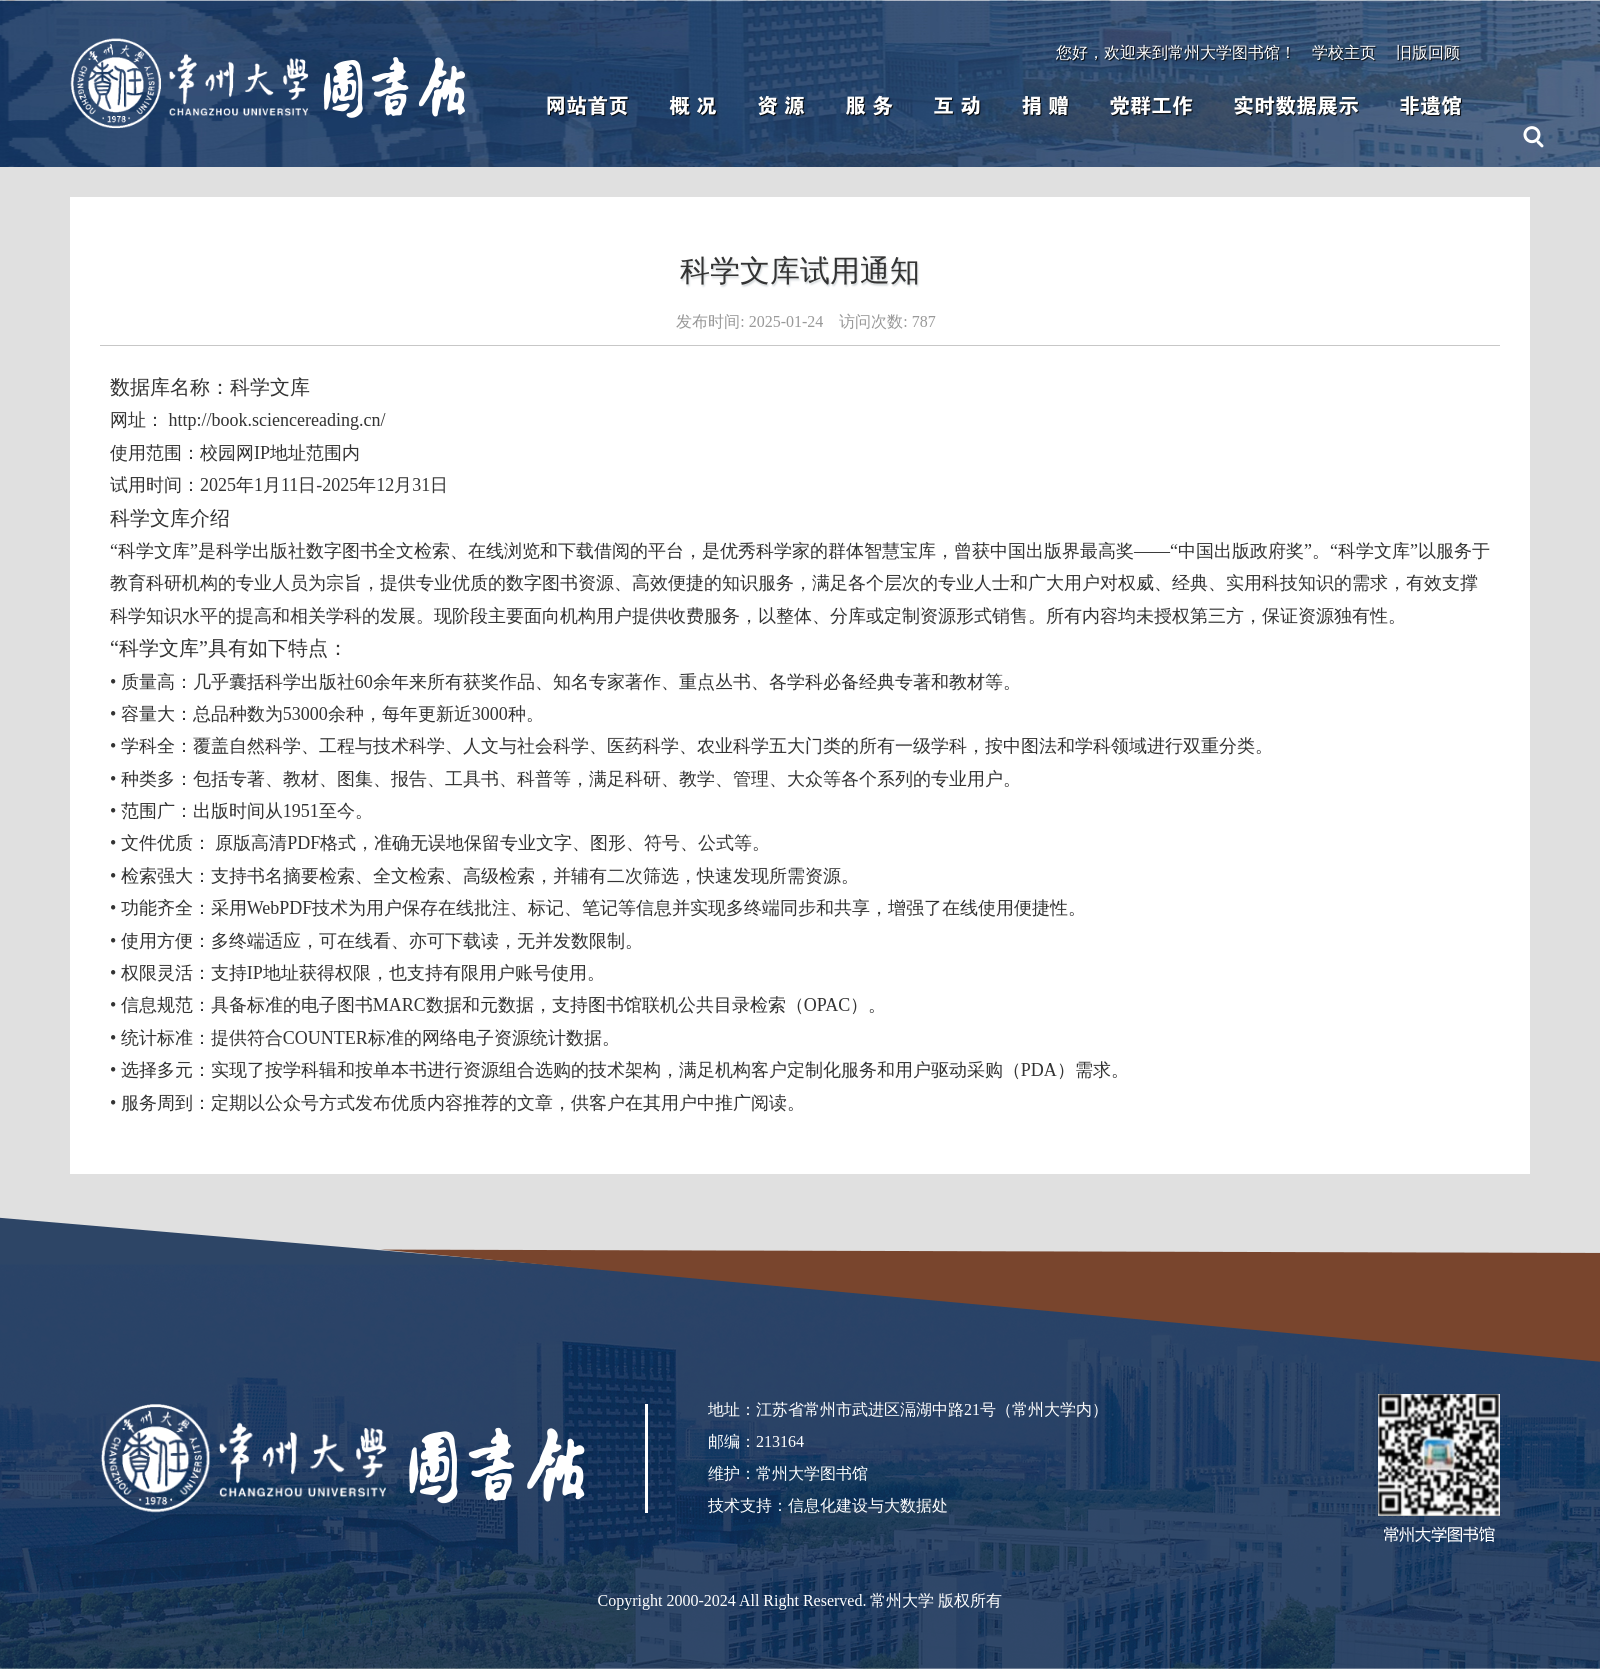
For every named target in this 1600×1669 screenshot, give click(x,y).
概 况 (693, 106)
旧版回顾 (1428, 52)
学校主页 (1344, 52)
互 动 (957, 106)
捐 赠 (1045, 106)
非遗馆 (1430, 106)
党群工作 (1151, 106)
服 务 (869, 106)
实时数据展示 (1296, 106)
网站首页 (587, 106)
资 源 (781, 106)
